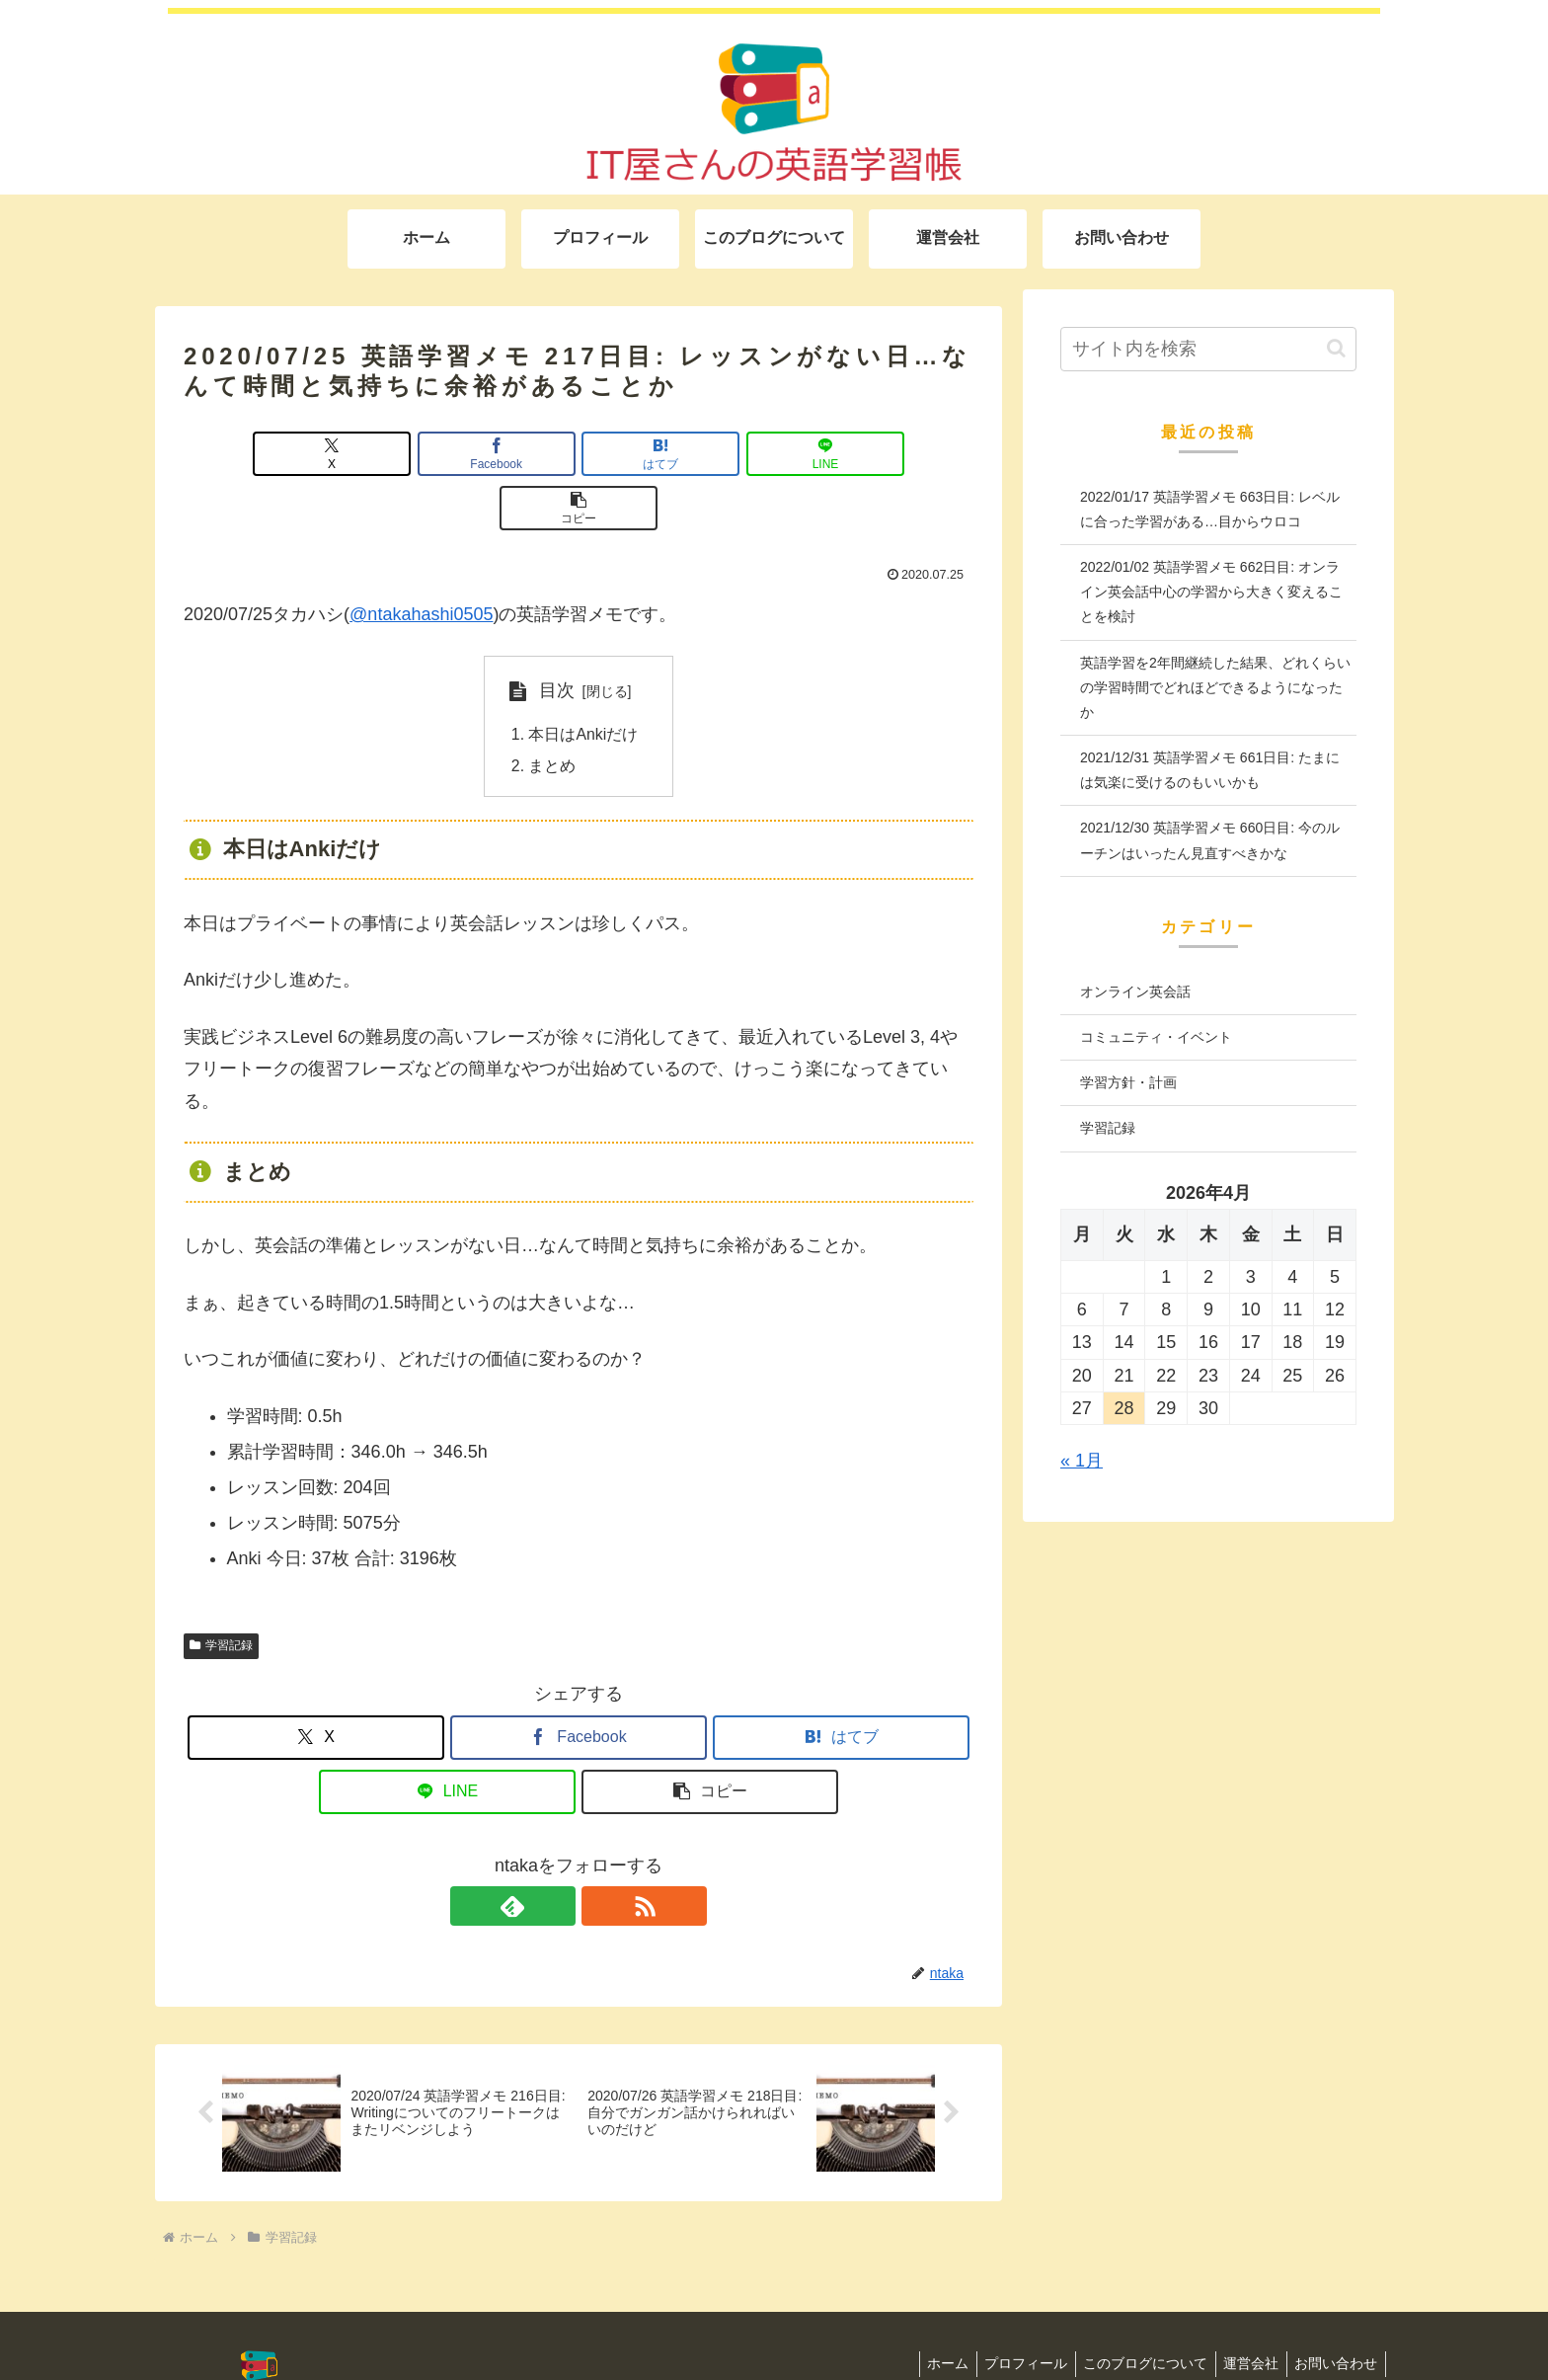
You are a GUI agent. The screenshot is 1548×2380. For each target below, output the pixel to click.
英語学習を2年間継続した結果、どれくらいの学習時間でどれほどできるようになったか (1215, 687)
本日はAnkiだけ (584, 680)
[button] (844, 454)
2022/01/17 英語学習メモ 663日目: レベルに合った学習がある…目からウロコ (1210, 509)
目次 (557, 636)
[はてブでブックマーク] (578, 454)
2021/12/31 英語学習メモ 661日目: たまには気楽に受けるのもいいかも (1210, 770)
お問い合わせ (1333, 2312)
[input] (1208, 349)
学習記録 (221, 1593)
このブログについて (1133, 2312)
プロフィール (1009, 2312)
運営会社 (1244, 2312)
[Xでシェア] (313, 454)
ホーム (926, 2312)
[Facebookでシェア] (446, 454)
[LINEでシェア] (711, 454)
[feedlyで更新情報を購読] (556, 1853)
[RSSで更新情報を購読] (601, 1853)
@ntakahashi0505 (421, 560)
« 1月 (1081, 1460)
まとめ (553, 713)
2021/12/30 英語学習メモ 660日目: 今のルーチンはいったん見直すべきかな (1210, 840)
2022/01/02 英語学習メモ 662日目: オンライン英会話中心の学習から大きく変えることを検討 (1211, 591)
